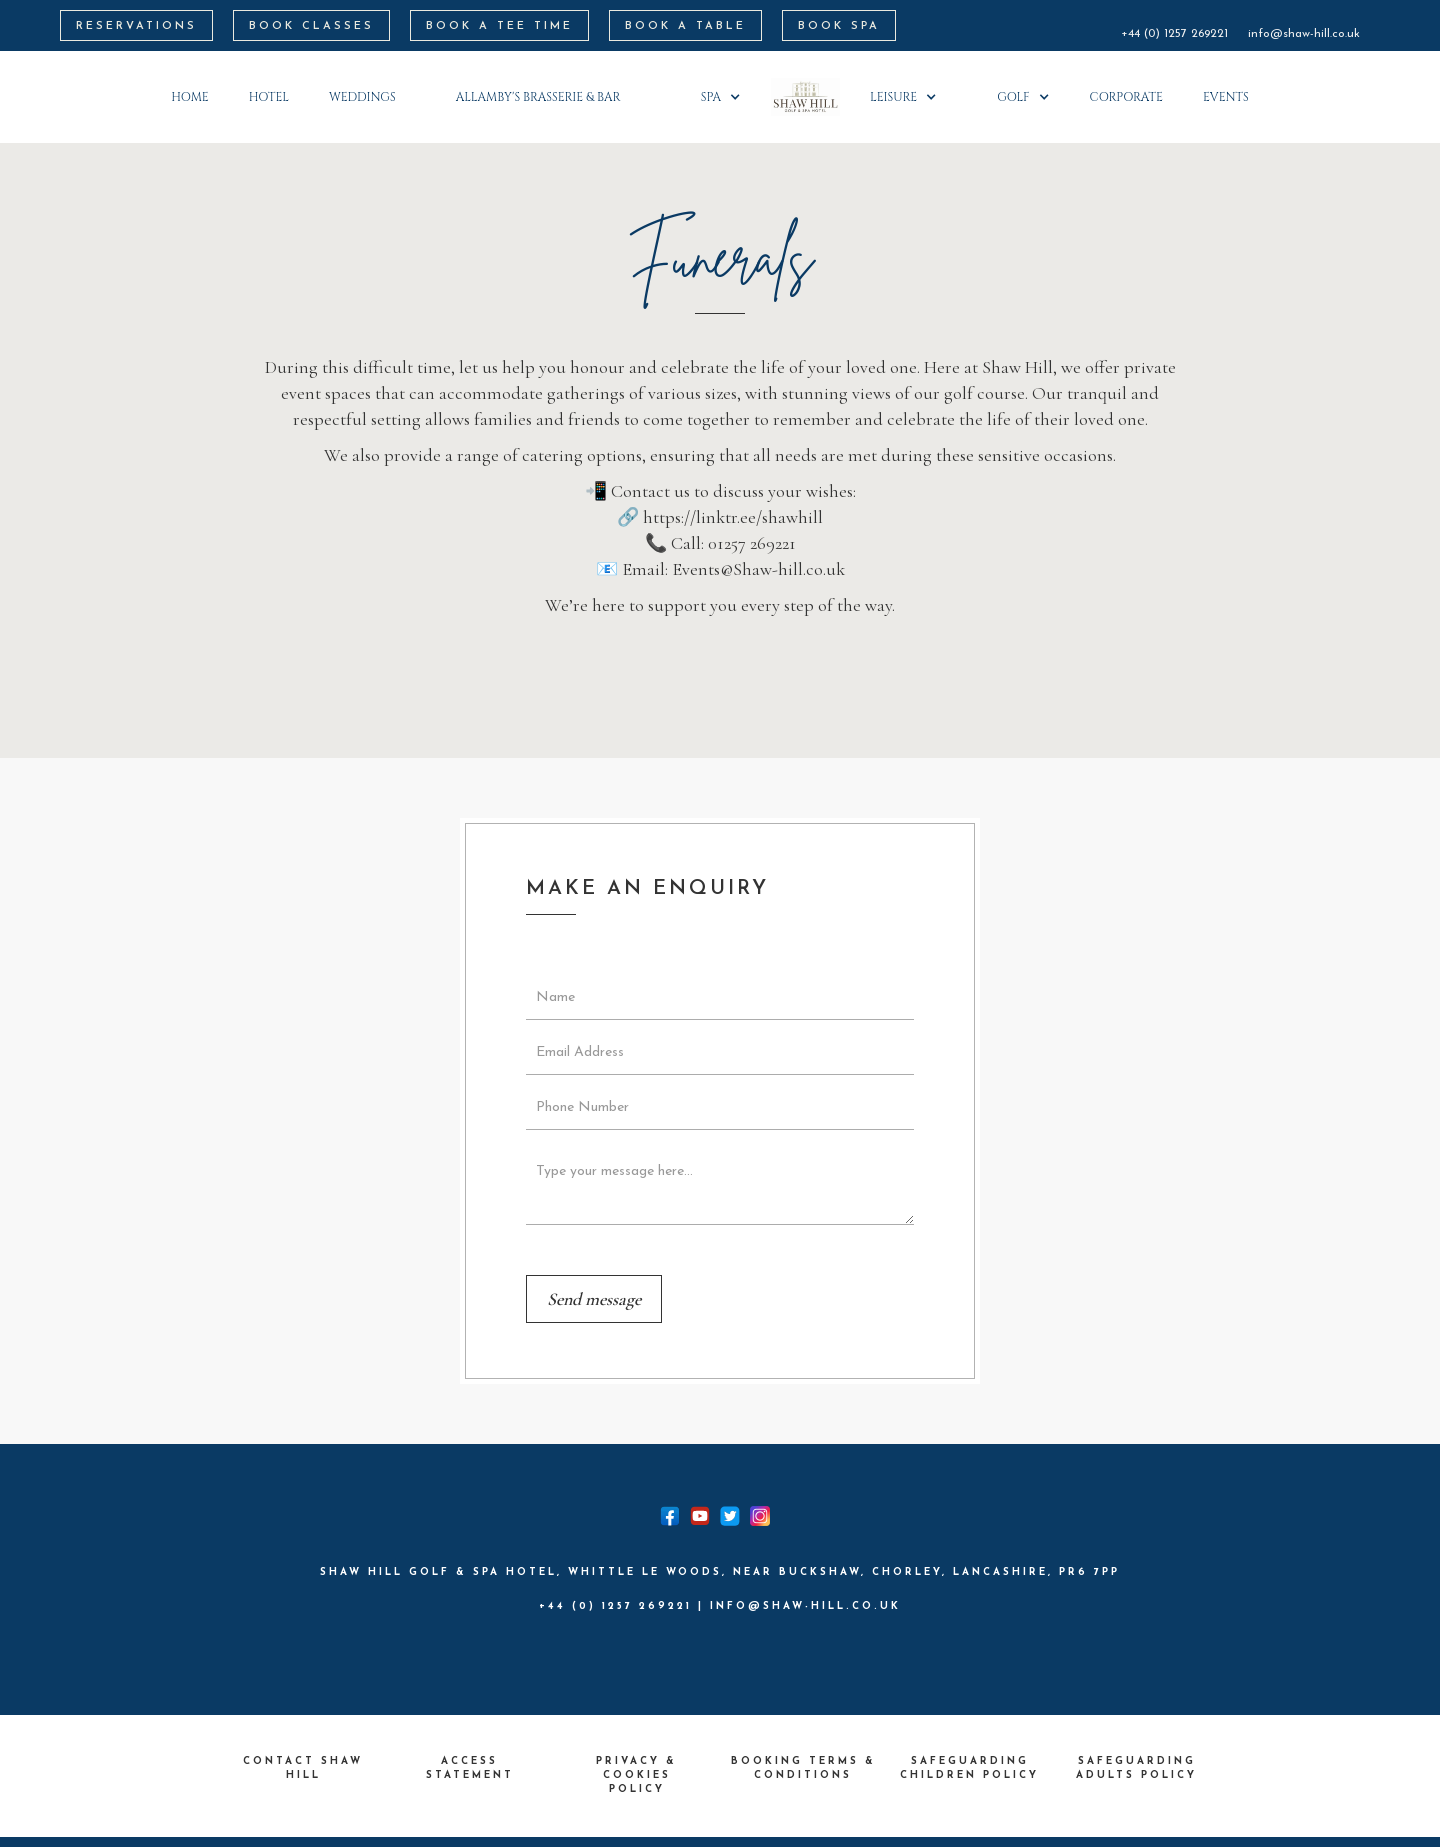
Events (1226, 97)
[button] (548, 97)
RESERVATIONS (136, 26)
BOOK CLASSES (311, 26)
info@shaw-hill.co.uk (1304, 34)
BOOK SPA (839, 26)
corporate (1126, 97)
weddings (362, 97)
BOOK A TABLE (685, 26)
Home (190, 97)
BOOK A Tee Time (499, 26)
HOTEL (269, 97)
